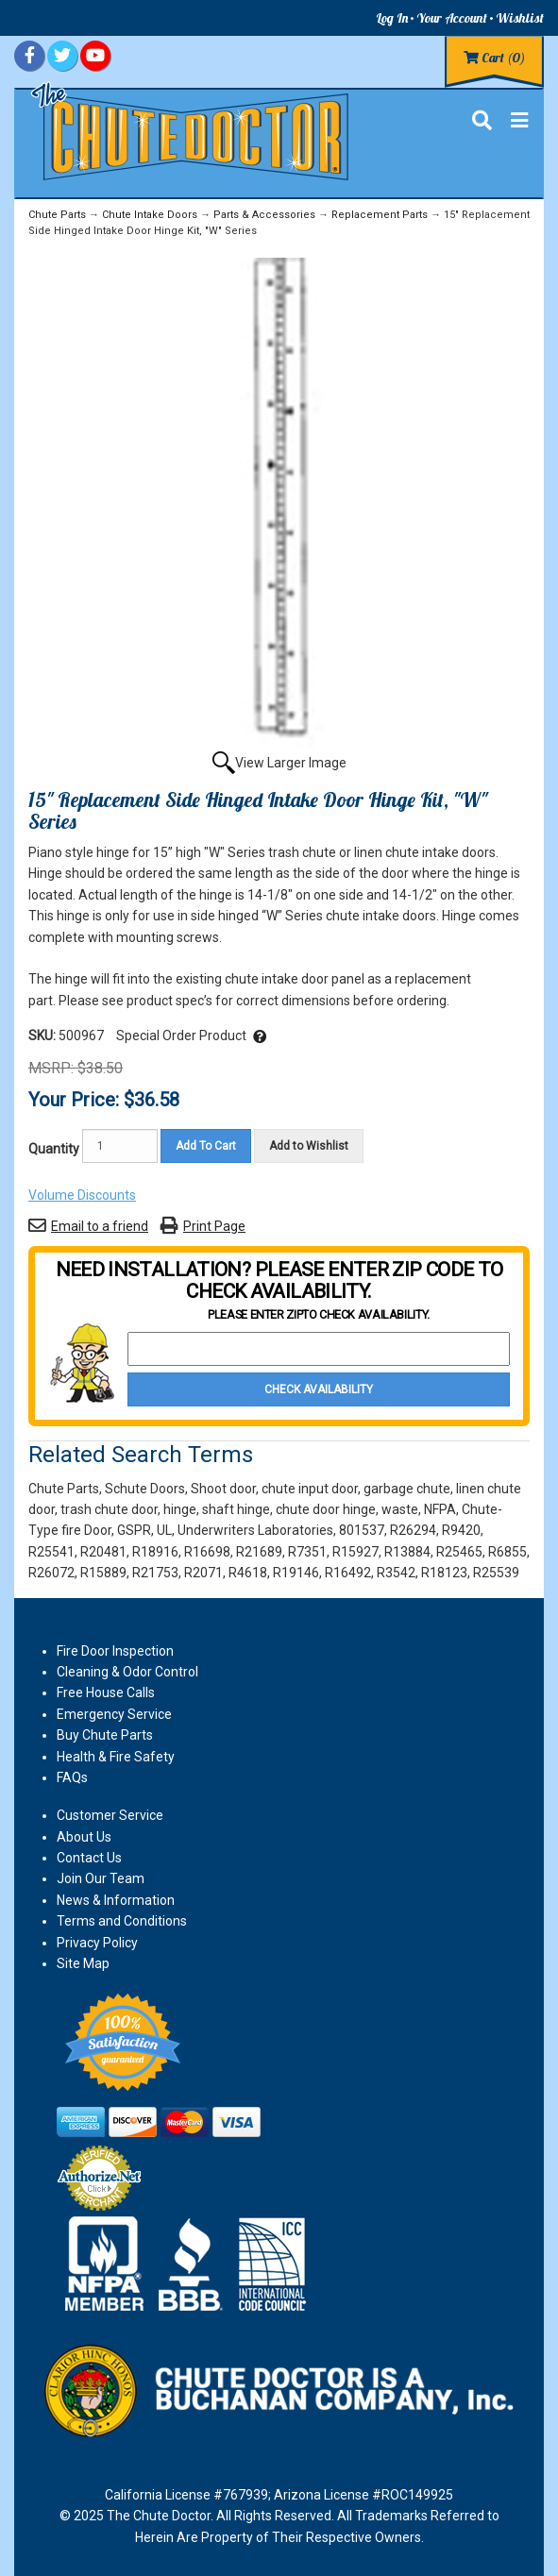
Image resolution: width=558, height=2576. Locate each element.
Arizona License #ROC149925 (363, 2494)
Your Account (451, 17)
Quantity (53, 1148)
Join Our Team (100, 1878)
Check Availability (318, 1389)
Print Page (214, 1226)
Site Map (83, 1963)
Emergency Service (114, 1714)
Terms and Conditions (122, 1920)
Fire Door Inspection (115, 1650)
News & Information (116, 1900)
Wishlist (520, 17)
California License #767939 (186, 2494)
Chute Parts (57, 215)
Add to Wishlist (308, 1146)
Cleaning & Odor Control (127, 1671)
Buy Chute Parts (105, 1735)
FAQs (72, 1777)
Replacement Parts (379, 215)
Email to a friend (99, 1226)
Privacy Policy (97, 1942)
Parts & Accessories (264, 215)
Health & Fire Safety (116, 1756)
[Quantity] (120, 1146)
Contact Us (89, 1857)
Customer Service (110, 1815)
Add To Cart (206, 1146)
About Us (84, 1836)
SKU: (43, 1035)
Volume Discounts (82, 1195)
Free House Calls (106, 1692)
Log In (392, 17)
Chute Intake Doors (149, 215)
